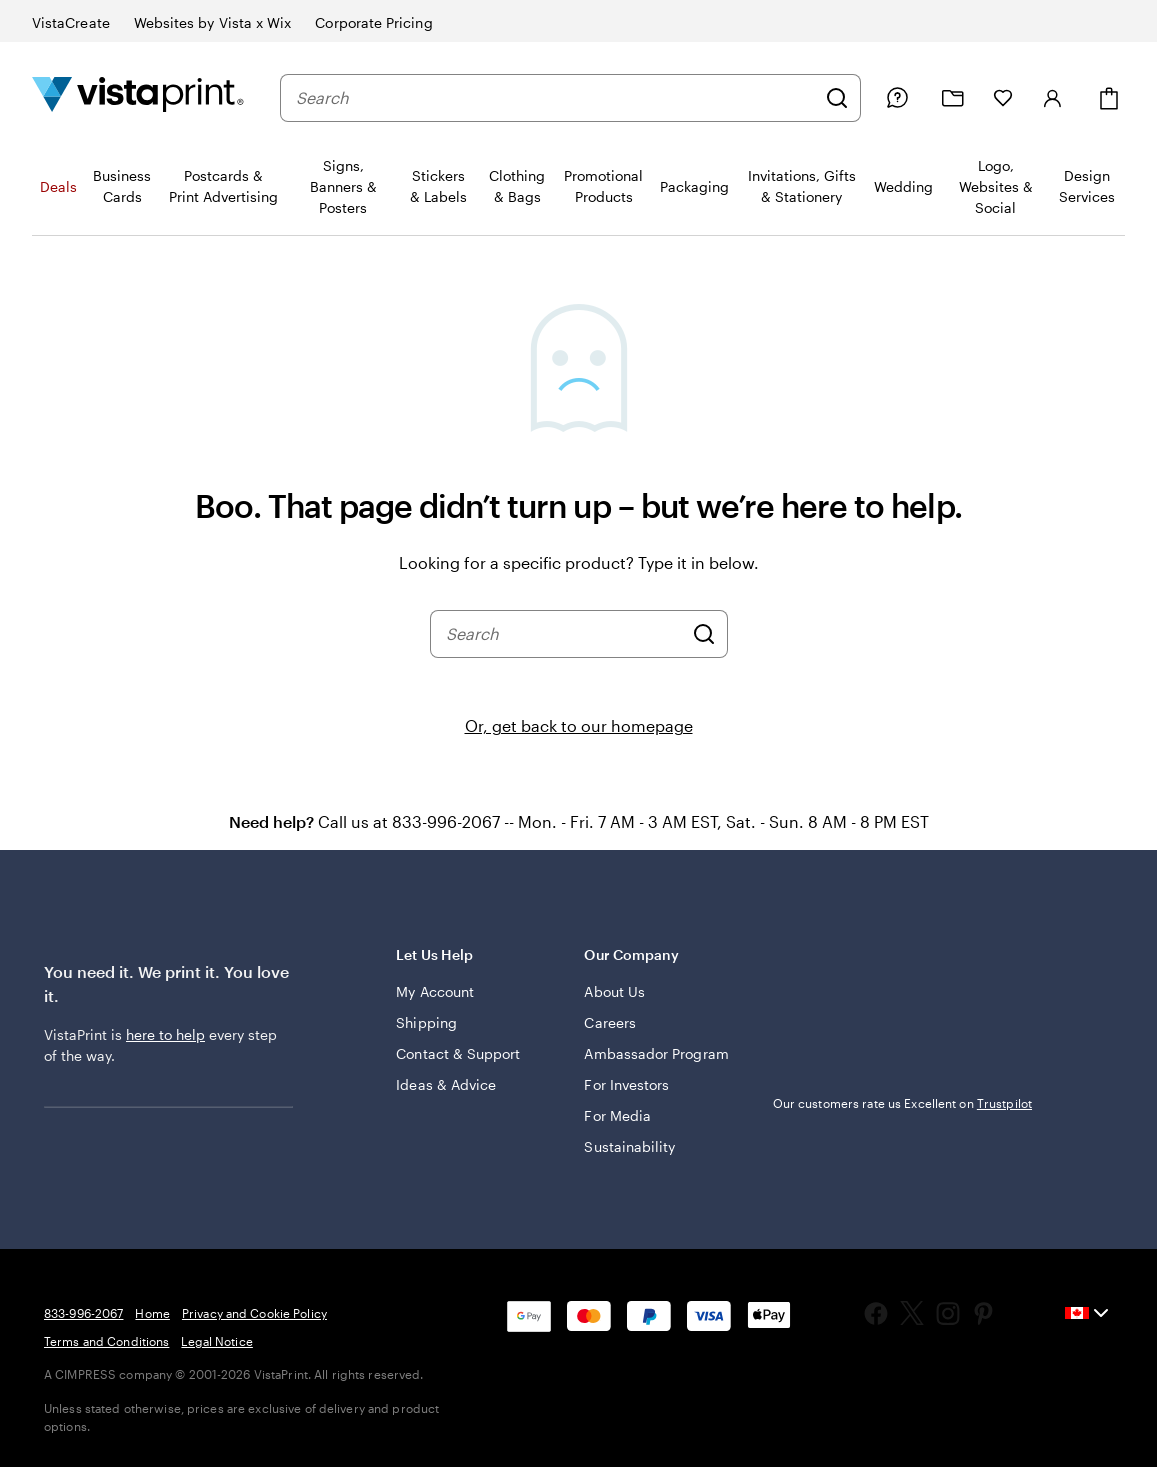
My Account (435, 991)
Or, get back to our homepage (579, 725)
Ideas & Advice (446, 1084)
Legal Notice (216, 1341)
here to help (165, 1034)
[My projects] (953, 98)
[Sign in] (1053, 98)
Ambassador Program (656, 1053)
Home (152, 1313)
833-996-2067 (83, 1313)
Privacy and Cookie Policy (254, 1313)
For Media (617, 1115)
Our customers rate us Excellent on (902, 1103)
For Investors (626, 1084)
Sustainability (629, 1146)
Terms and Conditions (106, 1341)
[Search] (837, 98)
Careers (610, 1022)
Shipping (426, 1022)
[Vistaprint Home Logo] (138, 97)
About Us (614, 991)
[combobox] (555, 98)
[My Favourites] (1003, 98)
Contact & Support (458, 1053)
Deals (58, 186)
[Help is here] (897, 98)
